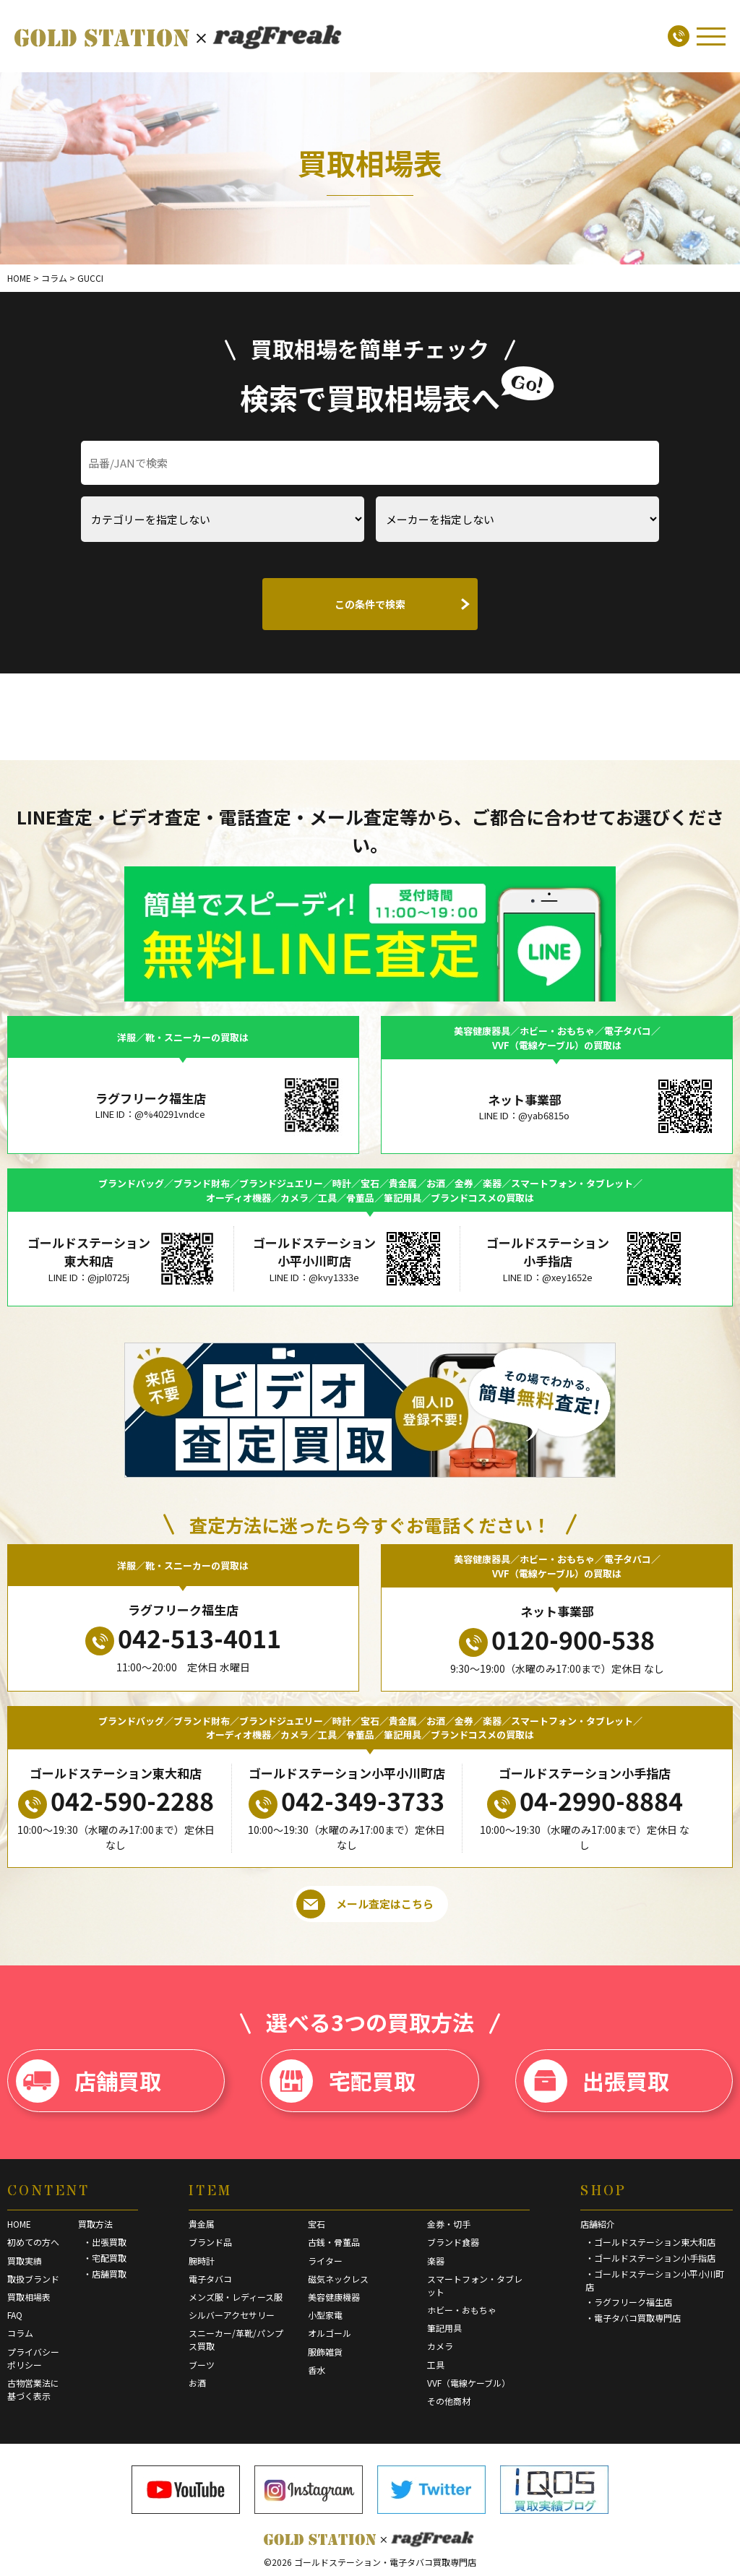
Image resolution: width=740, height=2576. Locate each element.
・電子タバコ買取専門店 (633, 2318)
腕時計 (202, 2260)
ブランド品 (210, 2242)
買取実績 (24, 2260)
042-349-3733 (346, 1801)
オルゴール (329, 2333)
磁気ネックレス (338, 2279)
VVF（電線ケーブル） (468, 2383)
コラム (20, 2333)
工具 (435, 2365)
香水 (316, 2370)
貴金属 (202, 2224)
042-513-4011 (183, 1638)
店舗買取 (88, 2081)
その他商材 (448, 2401)
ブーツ (202, 2365)
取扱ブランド (33, 2279)
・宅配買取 (104, 2258)
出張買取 (596, 2081)
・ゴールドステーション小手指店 (650, 2258)
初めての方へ (33, 2242)
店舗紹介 (597, 2224)
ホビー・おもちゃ (461, 2310)
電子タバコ (210, 2279)
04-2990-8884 (585, 1801)
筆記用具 (444, 2328)
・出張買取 (104, 2242)
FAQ (14, 2315)
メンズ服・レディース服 (236, 2297)
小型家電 (325, 2315)
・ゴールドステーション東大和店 (650, 2242)
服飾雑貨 (325, 2351)
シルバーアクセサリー (232, 2315)
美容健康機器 (334, 2297)
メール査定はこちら (365, 1904)
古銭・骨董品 (334, 2242)
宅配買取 (342, 2081)
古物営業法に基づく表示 (33, 2389)
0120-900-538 (557, 1639)
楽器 (435, 2260)
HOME (19, 2224)
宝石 (316, 2224)
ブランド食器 (453, 2242)
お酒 (197, 2383)
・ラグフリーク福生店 (628, 2302)
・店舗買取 (104, 2273)
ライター (325, 2260)
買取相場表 (29, 2297)
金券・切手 (448, 2224)
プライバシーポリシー (33, 2358)
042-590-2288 (116, 1801)
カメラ (440, 2346)
